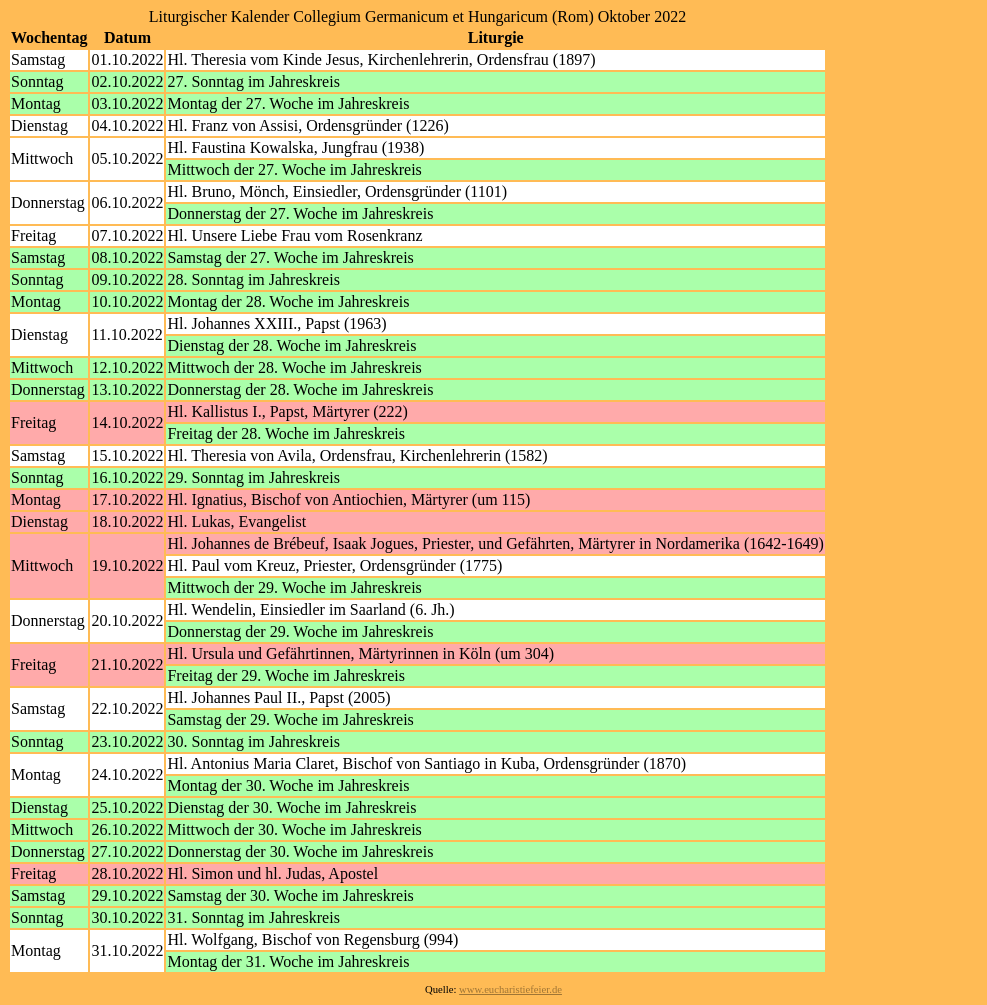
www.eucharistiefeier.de (510, 989)
